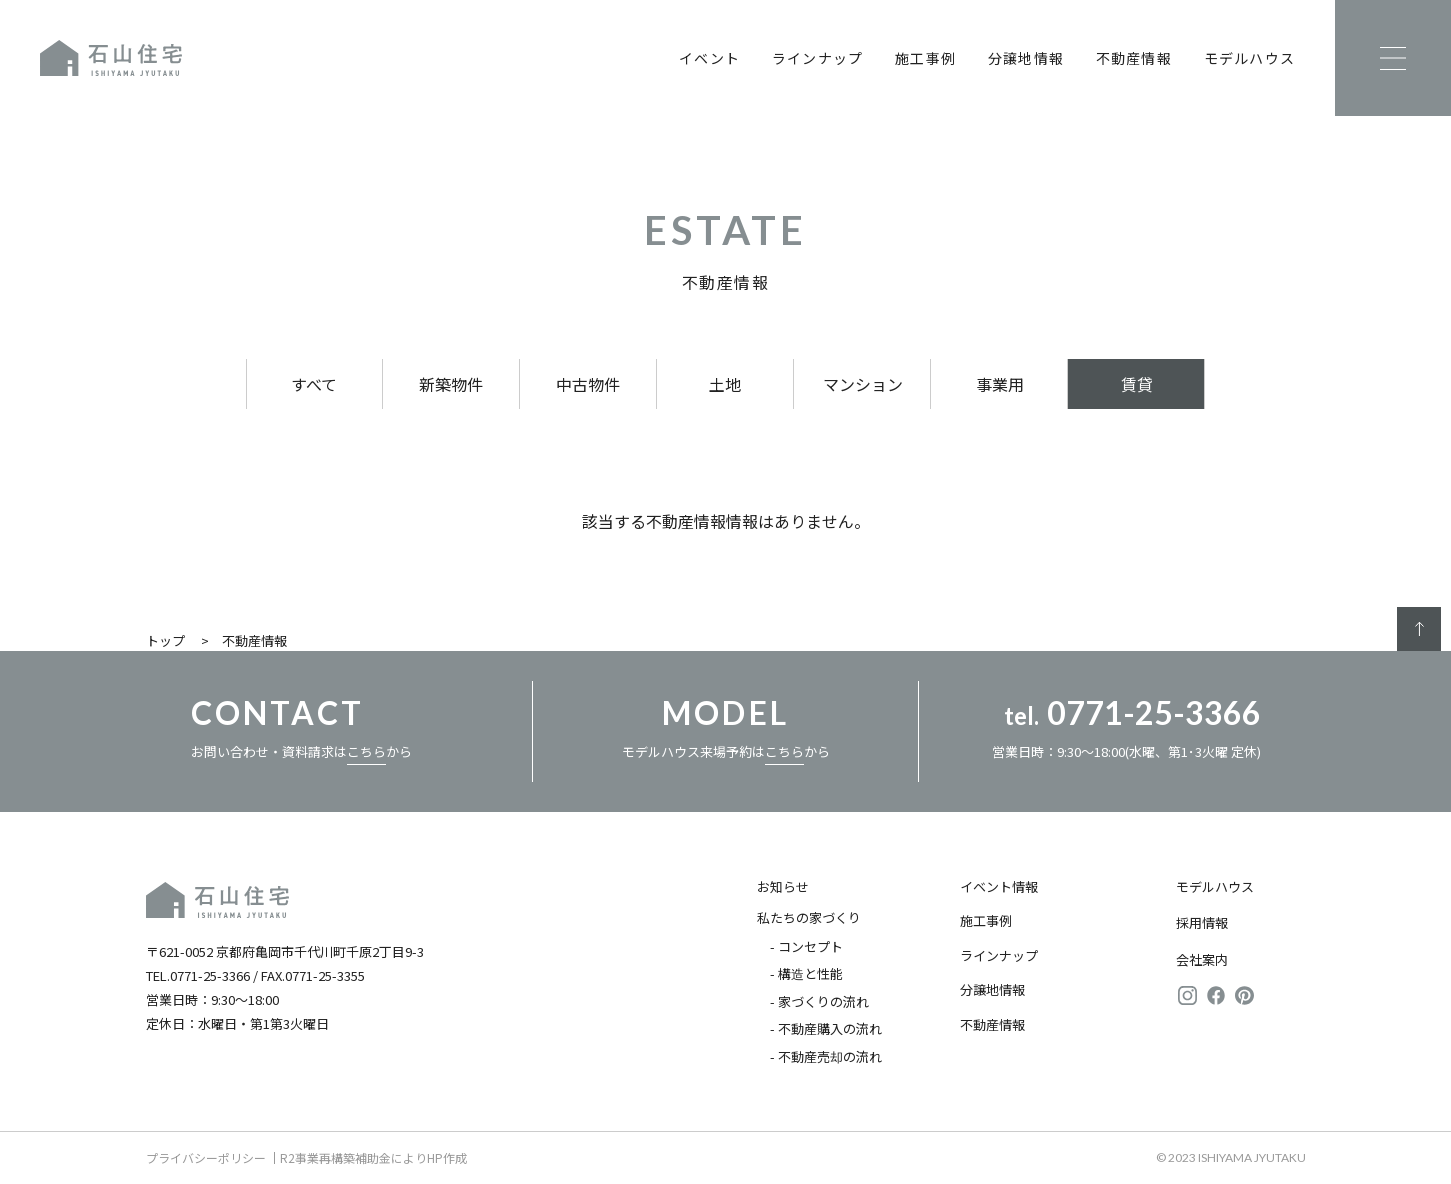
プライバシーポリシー (206, 1157)
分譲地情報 (1026, 58)
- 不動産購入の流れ (826, 1028)
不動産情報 (1134, 58)
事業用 (1000, 384)
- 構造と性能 (806, 973)
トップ (165, 640)
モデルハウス (1249, 58)
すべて (314, 384)
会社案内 (1202, 959)
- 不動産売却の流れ (826, 1056)
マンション (863, 384)
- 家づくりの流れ (819, 1001)
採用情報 (1202, 922)
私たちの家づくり (809, 917)
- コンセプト (806, 946)
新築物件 (451, 384)
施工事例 (925, 58)
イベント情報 (999, 886)
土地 (725, 384)
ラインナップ (817, 58)
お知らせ (783, 886)
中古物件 (588, 384)
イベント (709, 58)
